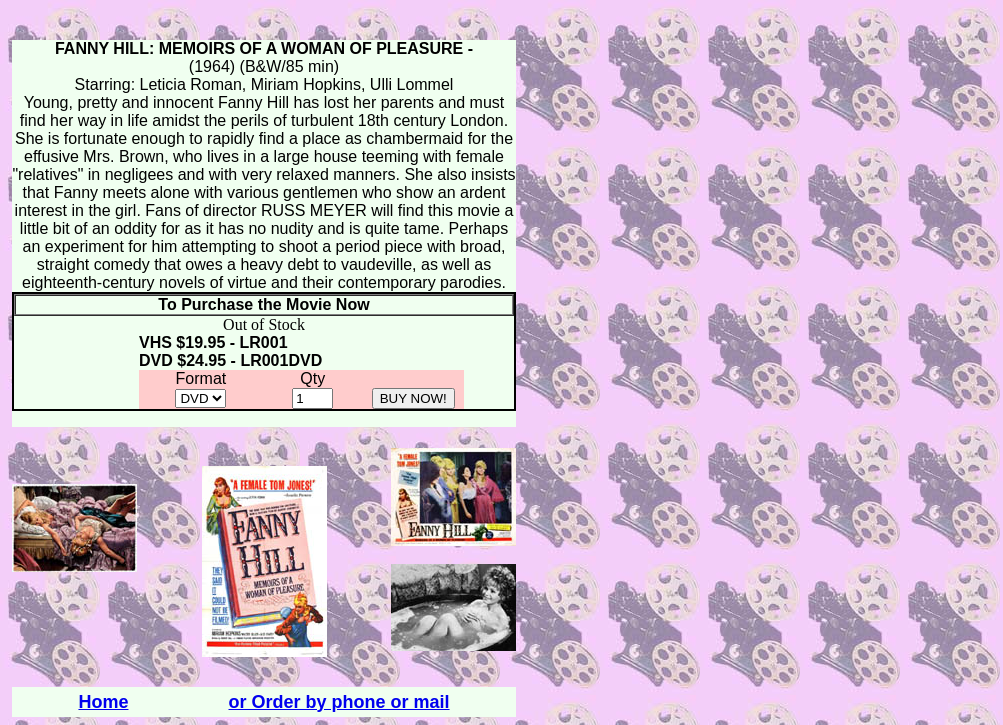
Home (103, 702)
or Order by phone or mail (339, 702)
